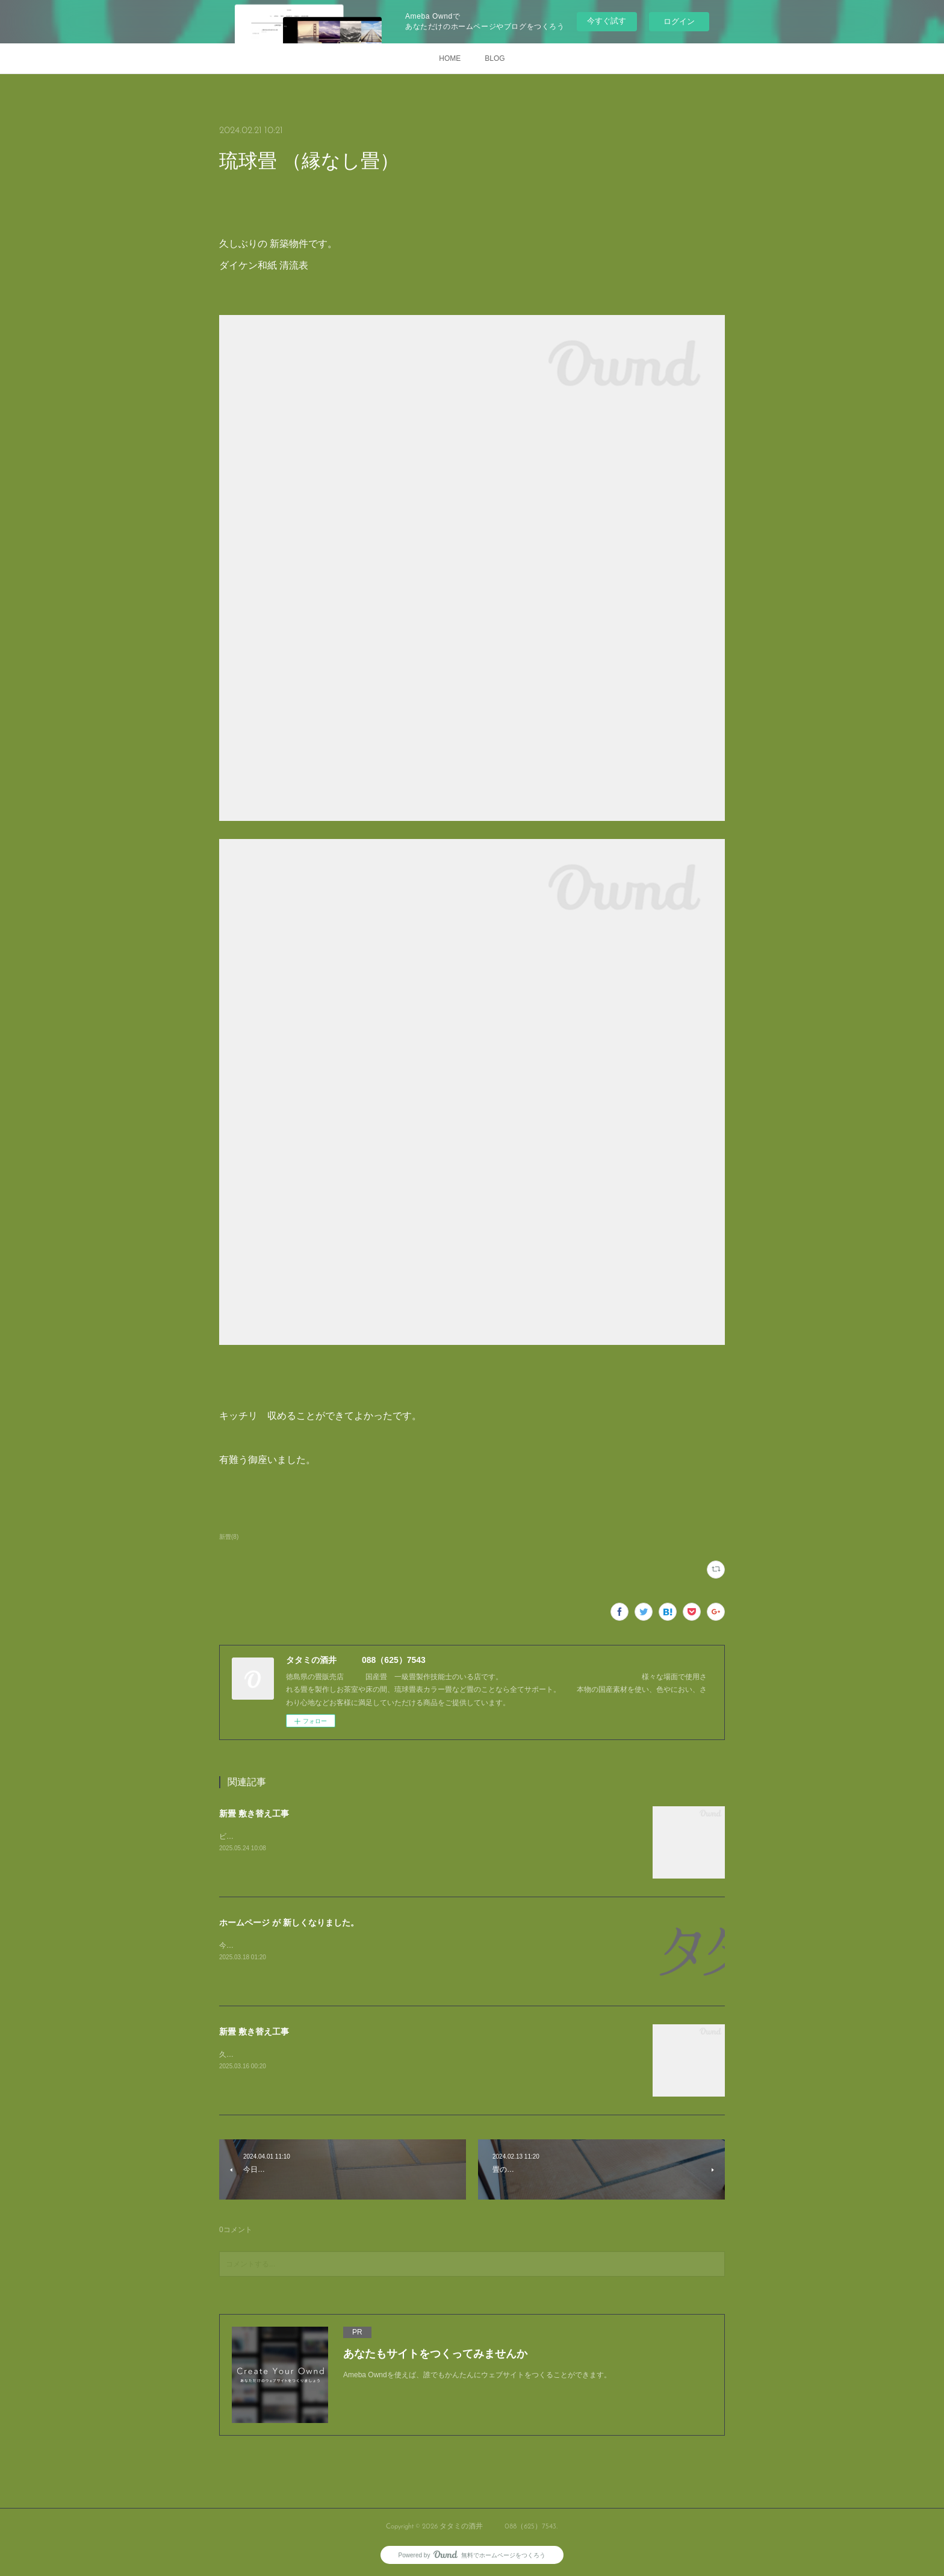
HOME (450, 58)
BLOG (495, 58)
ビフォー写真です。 (251, 1836)
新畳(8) (228, 1536)
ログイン (679, 21)
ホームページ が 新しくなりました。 (289, 1922)
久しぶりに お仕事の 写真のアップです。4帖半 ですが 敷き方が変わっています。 (354, 2054)
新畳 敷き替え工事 (254, 1813)
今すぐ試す (606, 20)
